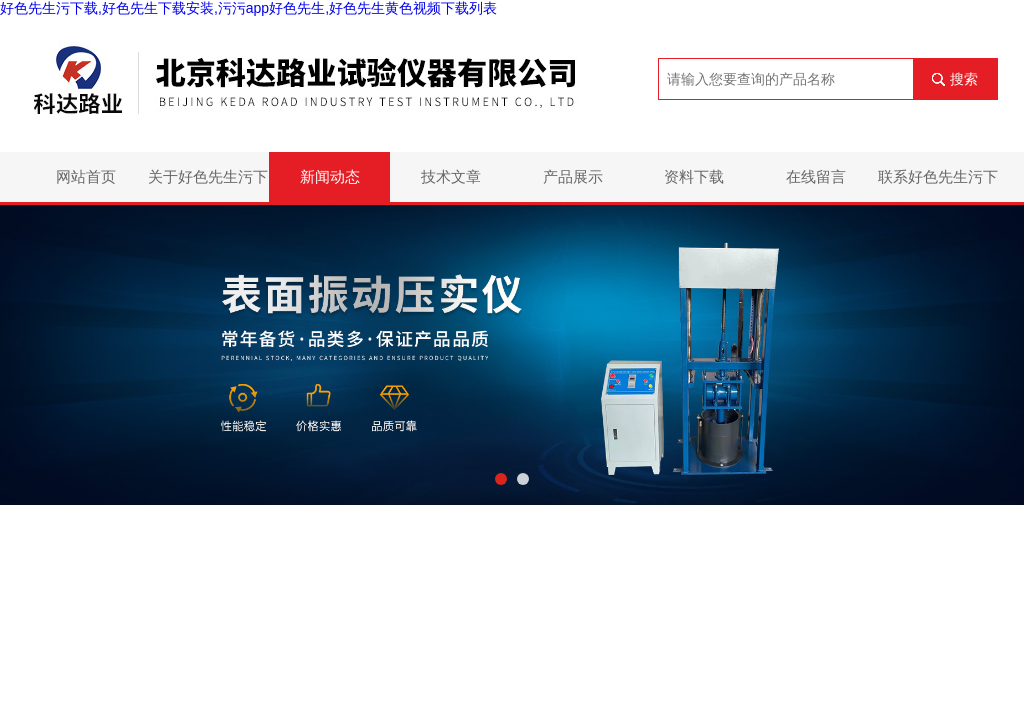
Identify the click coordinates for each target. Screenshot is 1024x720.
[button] (501, 479)
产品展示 (573, 176)
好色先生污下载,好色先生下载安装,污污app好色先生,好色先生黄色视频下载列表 (248, 8)
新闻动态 (330, 176)
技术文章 (451, 176)
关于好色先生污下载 (208, 185)
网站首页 (86, 176)
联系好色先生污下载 (938, 185)
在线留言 (816, 176)
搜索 (964, 79)
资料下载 (694, 176)
